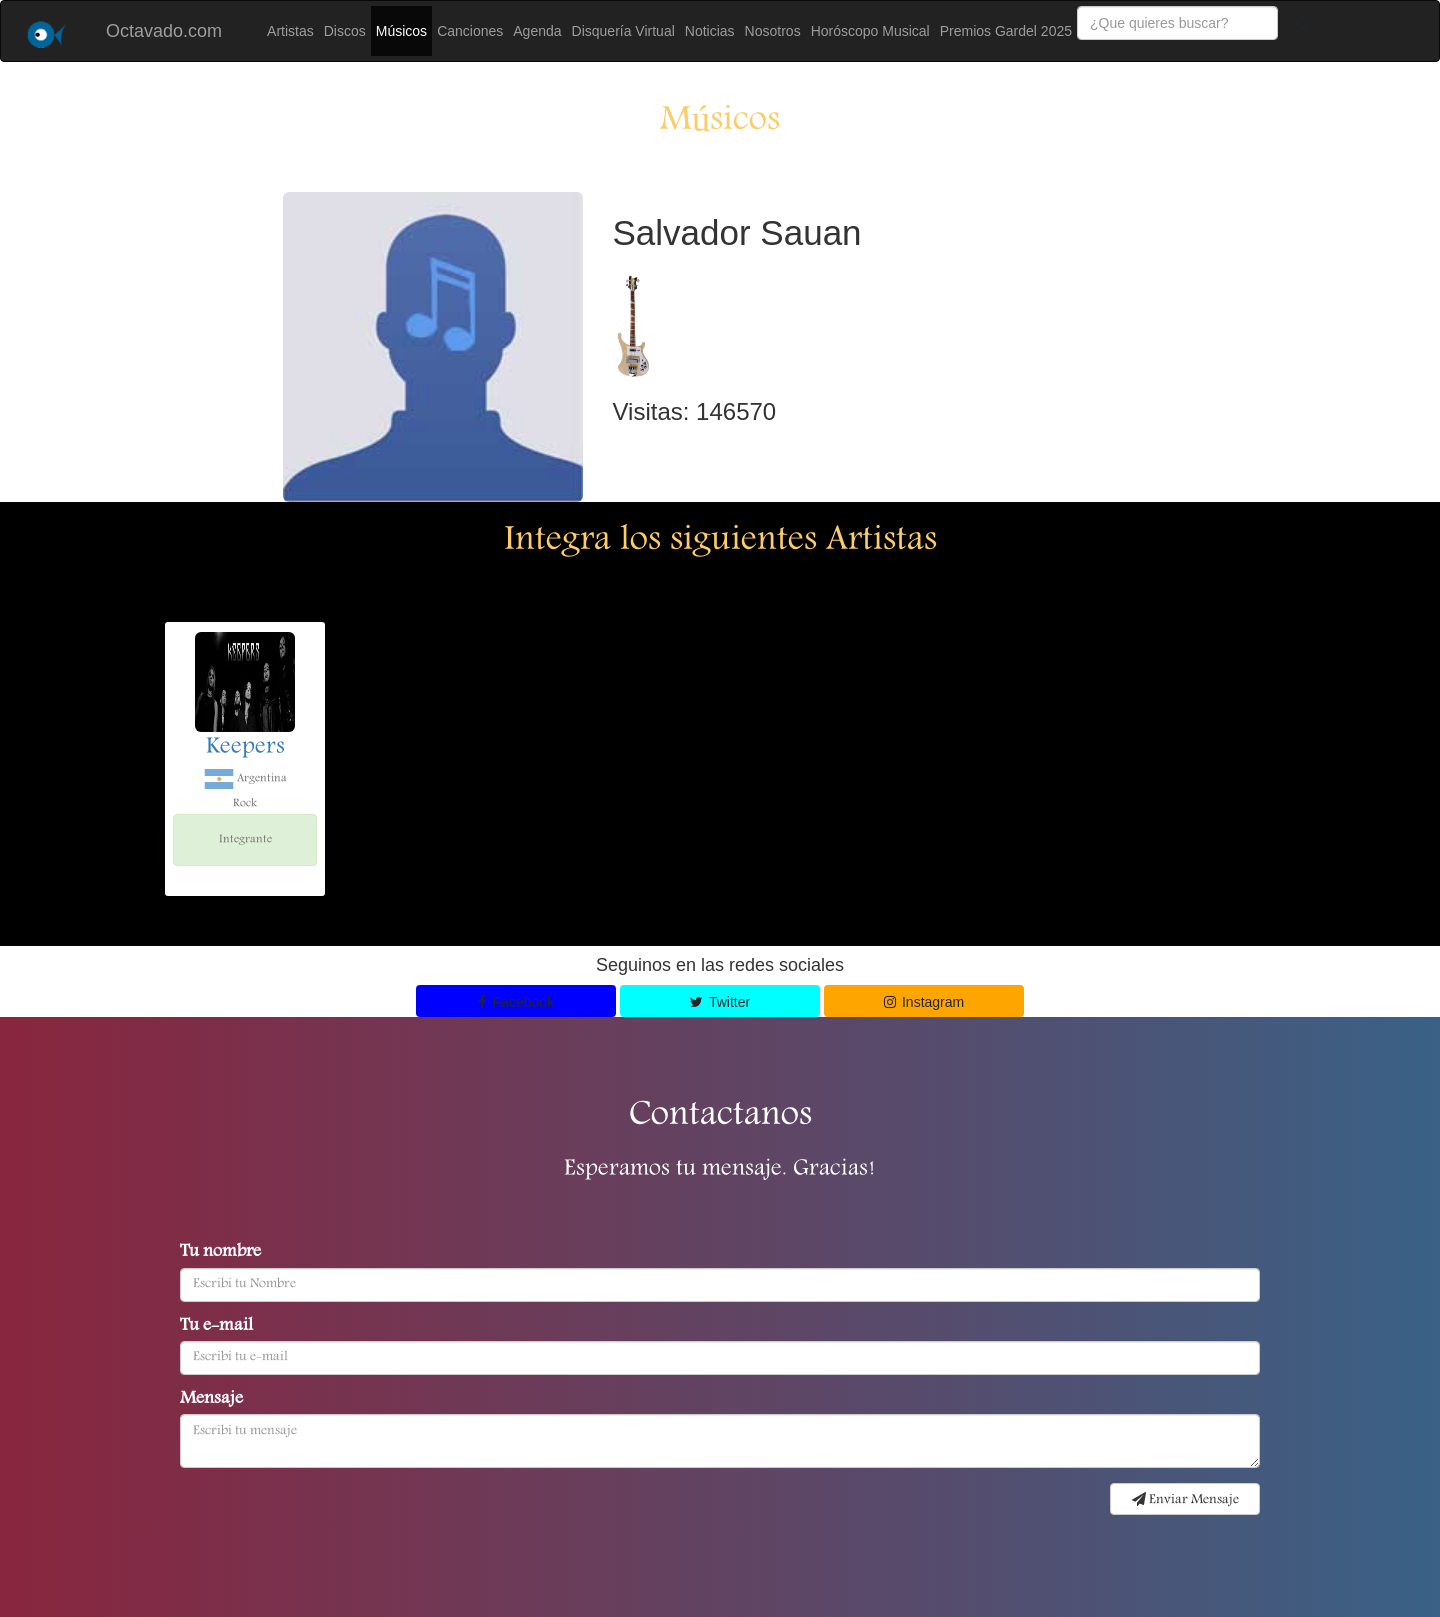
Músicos (401, 31)
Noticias (710, 31)
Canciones (470, 31)
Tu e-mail (216, 1327)
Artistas (290, 31)
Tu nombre (220, 1253)
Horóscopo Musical (870, 31)
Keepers (245, 748)
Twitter (720, 1002)
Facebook (516, 1002)
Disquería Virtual (623, 31)
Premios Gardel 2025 (1006, 31)
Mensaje (211, 1400)
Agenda (537, 31)
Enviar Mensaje (1185, 1500)
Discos (345, 31)
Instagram (924, 1002)
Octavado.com (164, 31)
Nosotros (773, 31)
